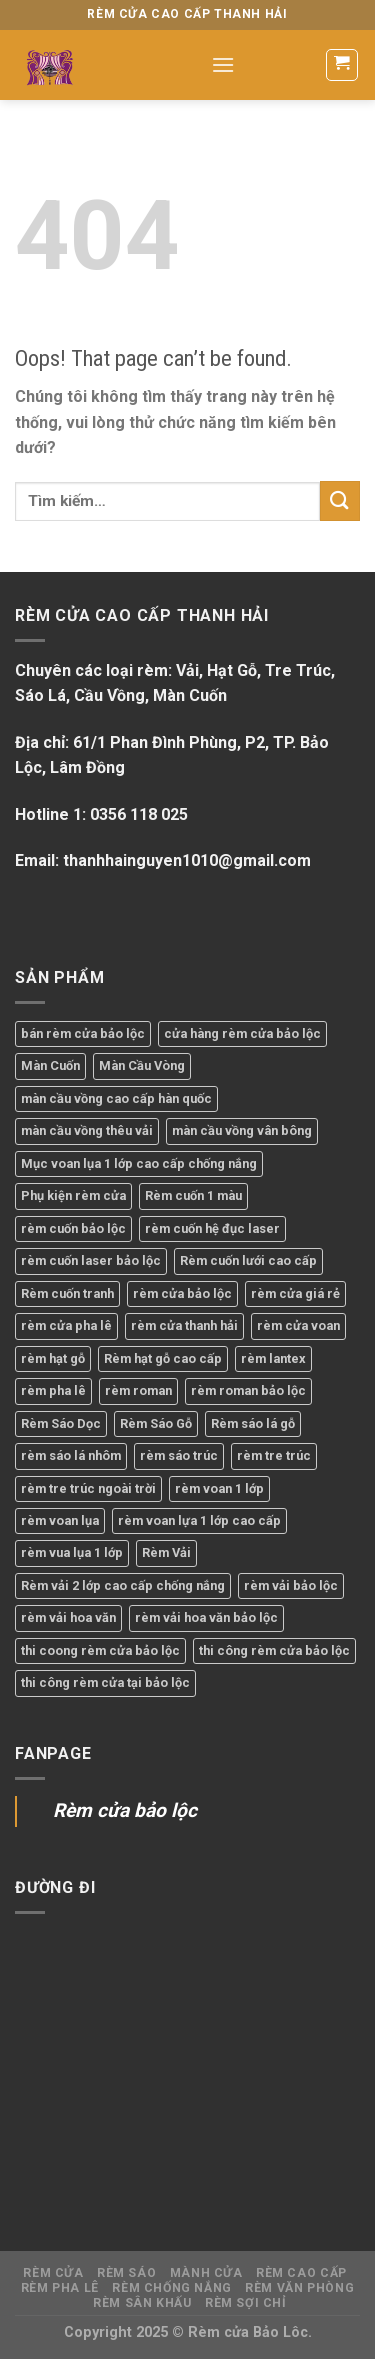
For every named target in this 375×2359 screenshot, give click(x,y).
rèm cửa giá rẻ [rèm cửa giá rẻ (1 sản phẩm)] (295, 1293)
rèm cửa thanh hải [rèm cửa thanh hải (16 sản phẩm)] (184, 1325)
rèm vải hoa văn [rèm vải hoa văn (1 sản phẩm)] (68, 1617)
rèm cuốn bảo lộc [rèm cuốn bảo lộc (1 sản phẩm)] (73, 1228)
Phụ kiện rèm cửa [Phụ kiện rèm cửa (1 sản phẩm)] (73, 1195)
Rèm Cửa (53, 2273)
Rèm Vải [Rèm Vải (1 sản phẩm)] (166, 1552)
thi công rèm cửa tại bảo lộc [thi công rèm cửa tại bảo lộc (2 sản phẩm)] (105, 1682)
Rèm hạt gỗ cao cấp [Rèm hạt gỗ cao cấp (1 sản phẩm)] (163, 1358)
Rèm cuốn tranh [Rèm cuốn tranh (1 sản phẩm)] (67, 1293)
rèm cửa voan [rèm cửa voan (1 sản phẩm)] (298, 1325)
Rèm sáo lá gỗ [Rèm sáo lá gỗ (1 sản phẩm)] (253, 1423)
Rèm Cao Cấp (301, 2273)
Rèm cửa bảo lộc (125, 1810)
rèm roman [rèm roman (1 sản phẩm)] (138, 1390)
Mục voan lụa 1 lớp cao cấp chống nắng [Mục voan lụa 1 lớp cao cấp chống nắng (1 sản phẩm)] (139, 1163)
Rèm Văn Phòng (299, 2288)
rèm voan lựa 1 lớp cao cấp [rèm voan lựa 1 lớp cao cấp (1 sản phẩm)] (199, 1520)
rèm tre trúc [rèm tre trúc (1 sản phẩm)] (274, 1455)
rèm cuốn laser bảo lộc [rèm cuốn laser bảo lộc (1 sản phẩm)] (91, 1260)
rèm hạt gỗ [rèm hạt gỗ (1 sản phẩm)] (53, 1358)
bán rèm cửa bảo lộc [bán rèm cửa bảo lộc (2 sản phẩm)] (83, 1033)
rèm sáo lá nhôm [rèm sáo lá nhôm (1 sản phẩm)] (71, 1455)
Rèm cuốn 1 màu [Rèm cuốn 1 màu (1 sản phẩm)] (193, 1195)
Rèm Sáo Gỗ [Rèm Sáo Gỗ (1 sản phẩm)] (156, 1423)
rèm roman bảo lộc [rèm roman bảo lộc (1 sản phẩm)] (248, 1390)
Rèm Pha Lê (60, 2288)
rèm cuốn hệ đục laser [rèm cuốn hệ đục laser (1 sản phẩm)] (212, 1228)
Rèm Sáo (126, 2273)
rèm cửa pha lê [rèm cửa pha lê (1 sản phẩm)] (66, 1325)
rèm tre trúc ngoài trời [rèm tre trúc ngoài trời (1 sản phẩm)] (88, 1488)
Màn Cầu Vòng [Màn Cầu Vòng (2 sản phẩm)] (142, 1065)
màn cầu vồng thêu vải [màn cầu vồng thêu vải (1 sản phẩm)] (87, 1130)
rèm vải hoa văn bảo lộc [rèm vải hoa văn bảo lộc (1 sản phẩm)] (206, 1617)
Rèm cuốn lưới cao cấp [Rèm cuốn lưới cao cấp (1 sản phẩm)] (248, 1260)
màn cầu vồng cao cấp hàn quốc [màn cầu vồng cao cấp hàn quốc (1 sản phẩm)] (116, 1098)
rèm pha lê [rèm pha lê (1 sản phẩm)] (53, 1390)
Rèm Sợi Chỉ (246, 2303)
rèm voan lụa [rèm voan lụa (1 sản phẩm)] (60, 1520)
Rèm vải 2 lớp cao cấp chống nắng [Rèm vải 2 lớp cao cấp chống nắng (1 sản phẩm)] (123, 1585)
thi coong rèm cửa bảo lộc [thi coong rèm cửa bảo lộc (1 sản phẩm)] (100, 1650)
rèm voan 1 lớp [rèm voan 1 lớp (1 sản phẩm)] (219, 1488)
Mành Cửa (206, 2273)
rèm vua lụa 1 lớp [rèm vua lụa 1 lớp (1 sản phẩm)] (72, 1552)
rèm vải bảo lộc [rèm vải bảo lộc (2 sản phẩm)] (291, 1585)
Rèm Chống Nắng (172, 2288)
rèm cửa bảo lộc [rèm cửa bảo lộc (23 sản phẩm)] (182, 1293)
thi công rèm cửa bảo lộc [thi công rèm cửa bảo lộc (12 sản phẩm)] (274, 1650)
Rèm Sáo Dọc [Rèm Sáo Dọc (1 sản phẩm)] (61, 1423)
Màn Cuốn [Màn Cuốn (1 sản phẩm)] (50, 1065)
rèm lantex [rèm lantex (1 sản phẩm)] (273, 1358)
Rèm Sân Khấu (142, 2303)
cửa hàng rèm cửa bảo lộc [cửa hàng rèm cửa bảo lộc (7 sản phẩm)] (242, 1033)
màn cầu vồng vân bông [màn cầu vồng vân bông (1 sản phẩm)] (242, 1130)
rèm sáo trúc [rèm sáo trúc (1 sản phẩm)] (179, 1455)
